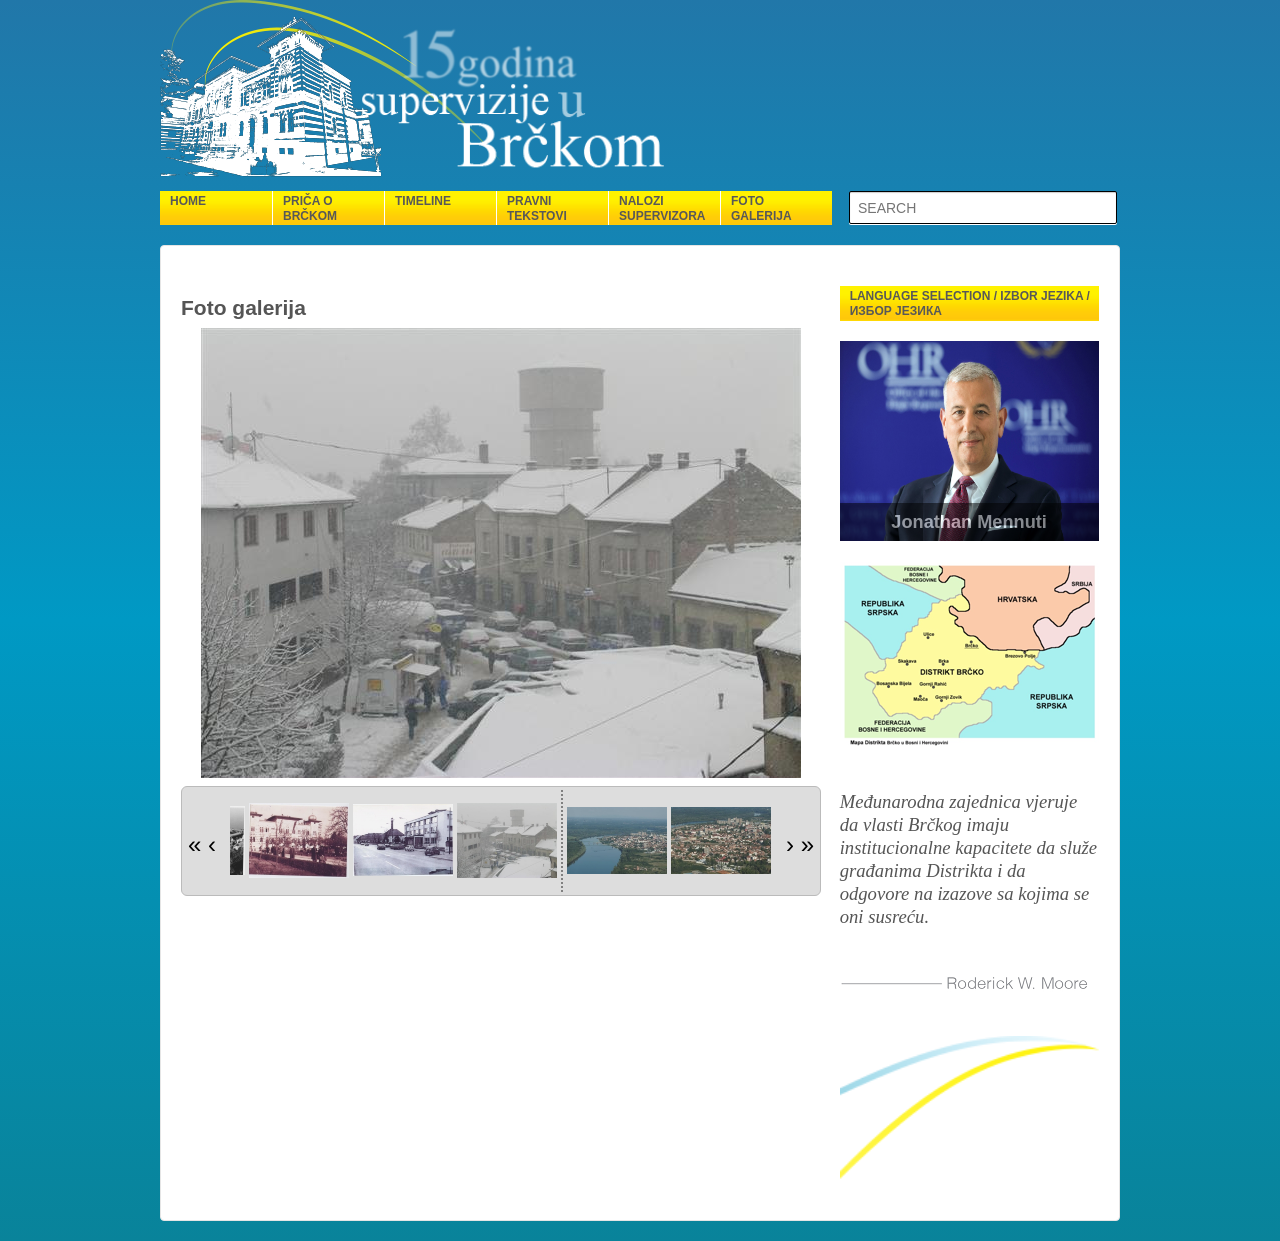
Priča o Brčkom (310, 208)
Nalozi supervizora (662, 208)
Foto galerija (761, 208)
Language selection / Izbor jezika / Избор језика (970, 303)
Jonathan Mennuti (969, 522)
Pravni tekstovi (537, 208)
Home (188, 201)
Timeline (423, 201)
